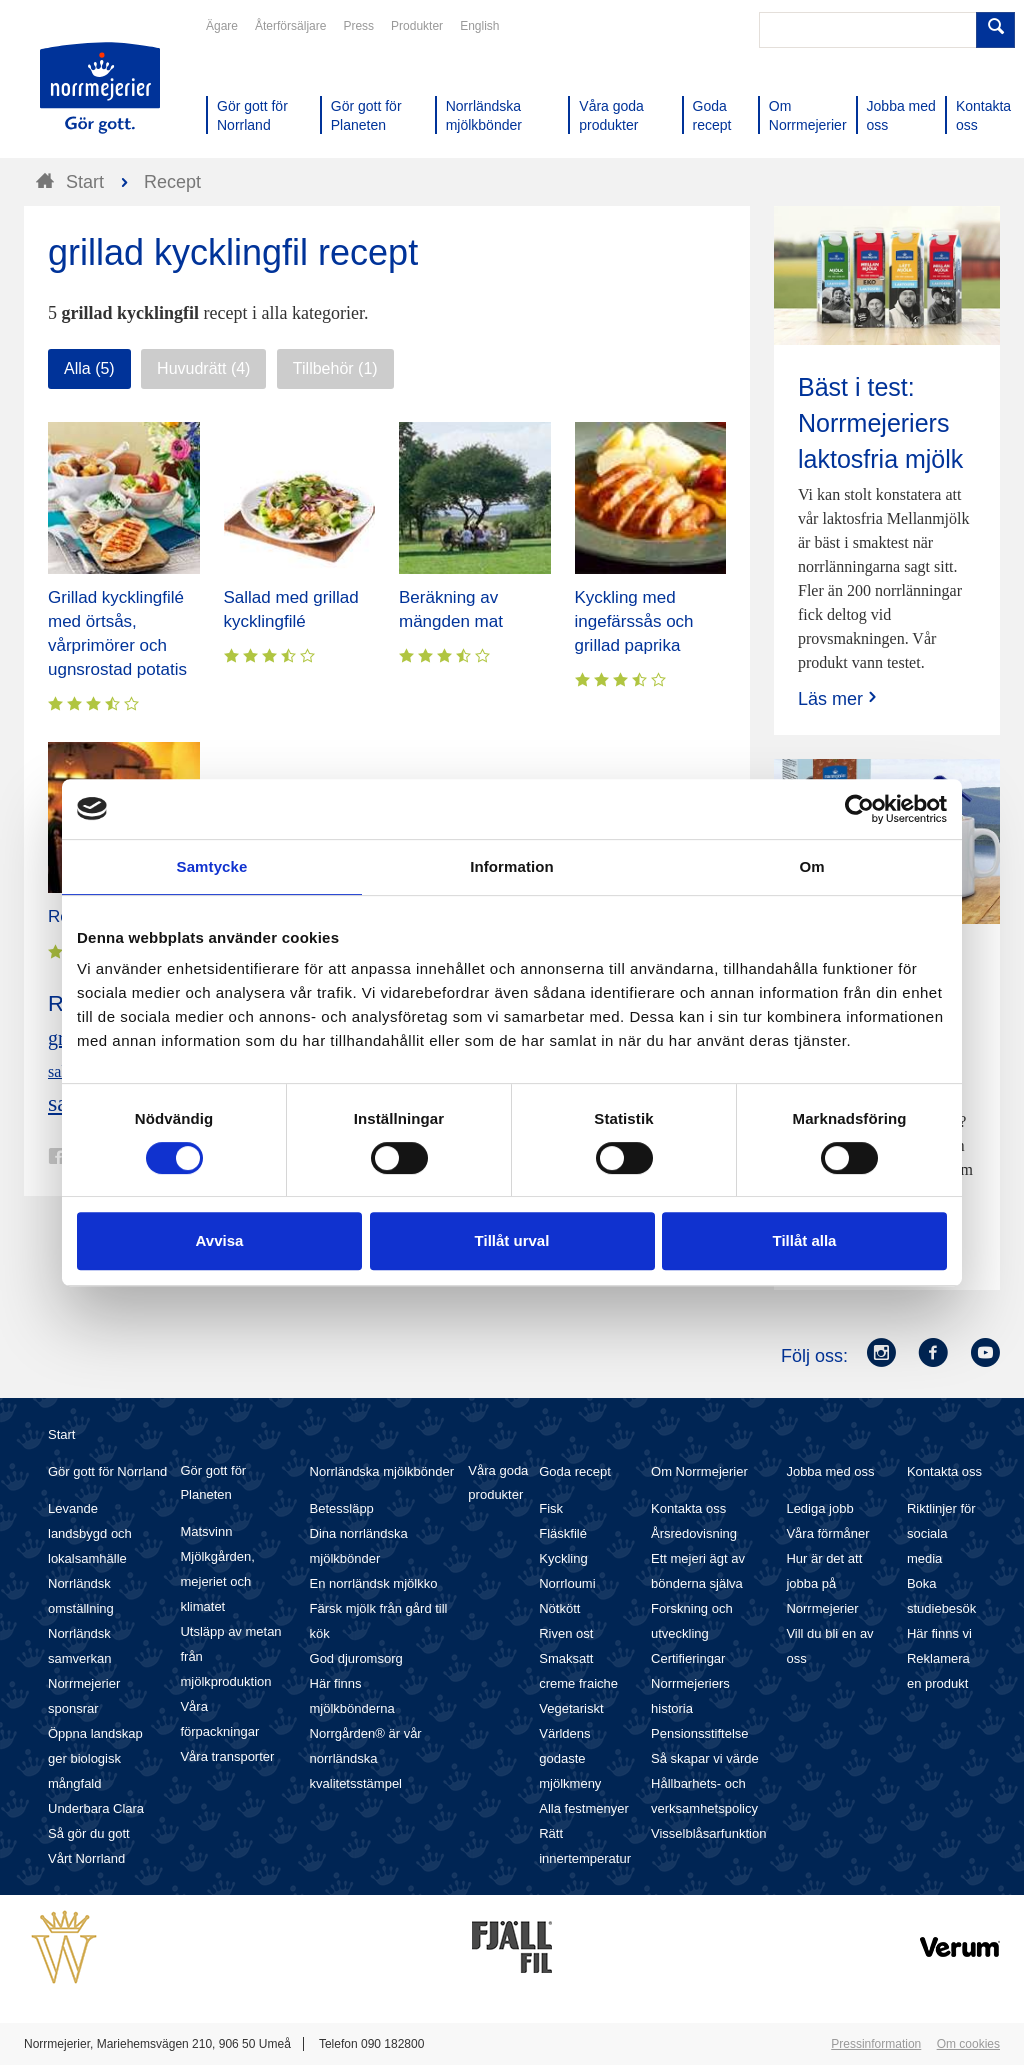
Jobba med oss (830, 1471)
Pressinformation (876, 2044)
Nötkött (559, 1608)
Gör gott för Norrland (107, 1471)
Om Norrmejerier (699, 1471)
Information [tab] (512, 866)
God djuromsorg (356, 1658)
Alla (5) (89, 368)
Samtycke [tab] (212, 866)
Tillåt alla (805, 1240)
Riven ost (566, 1633)
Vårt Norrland (86, 1858)
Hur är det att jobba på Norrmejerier (824, 1583)
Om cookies (968, 2044)
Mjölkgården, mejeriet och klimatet (217, 1581)
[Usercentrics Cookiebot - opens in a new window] (859, 809)
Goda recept (575, 1471)
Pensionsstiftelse (700, 1733)
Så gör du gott (89, 1833)
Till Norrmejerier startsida (100, 88)
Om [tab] (811, 866)
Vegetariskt (571, 1708)
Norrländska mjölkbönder (382, 1471)
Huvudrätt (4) (203, 368)
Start (61, 1434)
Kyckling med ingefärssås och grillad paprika (634, 621)
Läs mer (839, 698)
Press (358, 26)
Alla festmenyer (584, 1808)
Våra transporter (227, 1756)
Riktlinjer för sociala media (941, 1533)
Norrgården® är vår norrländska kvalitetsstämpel (366, 1758)
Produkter (417, 26)
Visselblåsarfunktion (708, 1833)
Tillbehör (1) (335, 368)
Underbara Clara (96, 1808)
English (479, 26)
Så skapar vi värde (705, 1758)
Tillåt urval (512, 1240)
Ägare (222, 26)
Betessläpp (342, 1508)
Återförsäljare (290, 26)
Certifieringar (688, 1658)
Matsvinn (206, 1531)
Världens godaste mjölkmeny (570, 1758)
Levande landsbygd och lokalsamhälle (90, 1533)
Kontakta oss (688, 1508)
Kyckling (563, 1558)
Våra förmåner (827, 1533)
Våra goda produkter (498, 1482)
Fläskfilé (563, 1533)
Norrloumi (567, 1583)
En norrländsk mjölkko (374, 1583)
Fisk (551, 1508)
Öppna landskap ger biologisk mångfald (95, 1758)
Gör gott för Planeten (213, 1482)
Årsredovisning (694, 1533)
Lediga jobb (819, 1508)
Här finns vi (939, 1633)
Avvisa (220, 1240)
